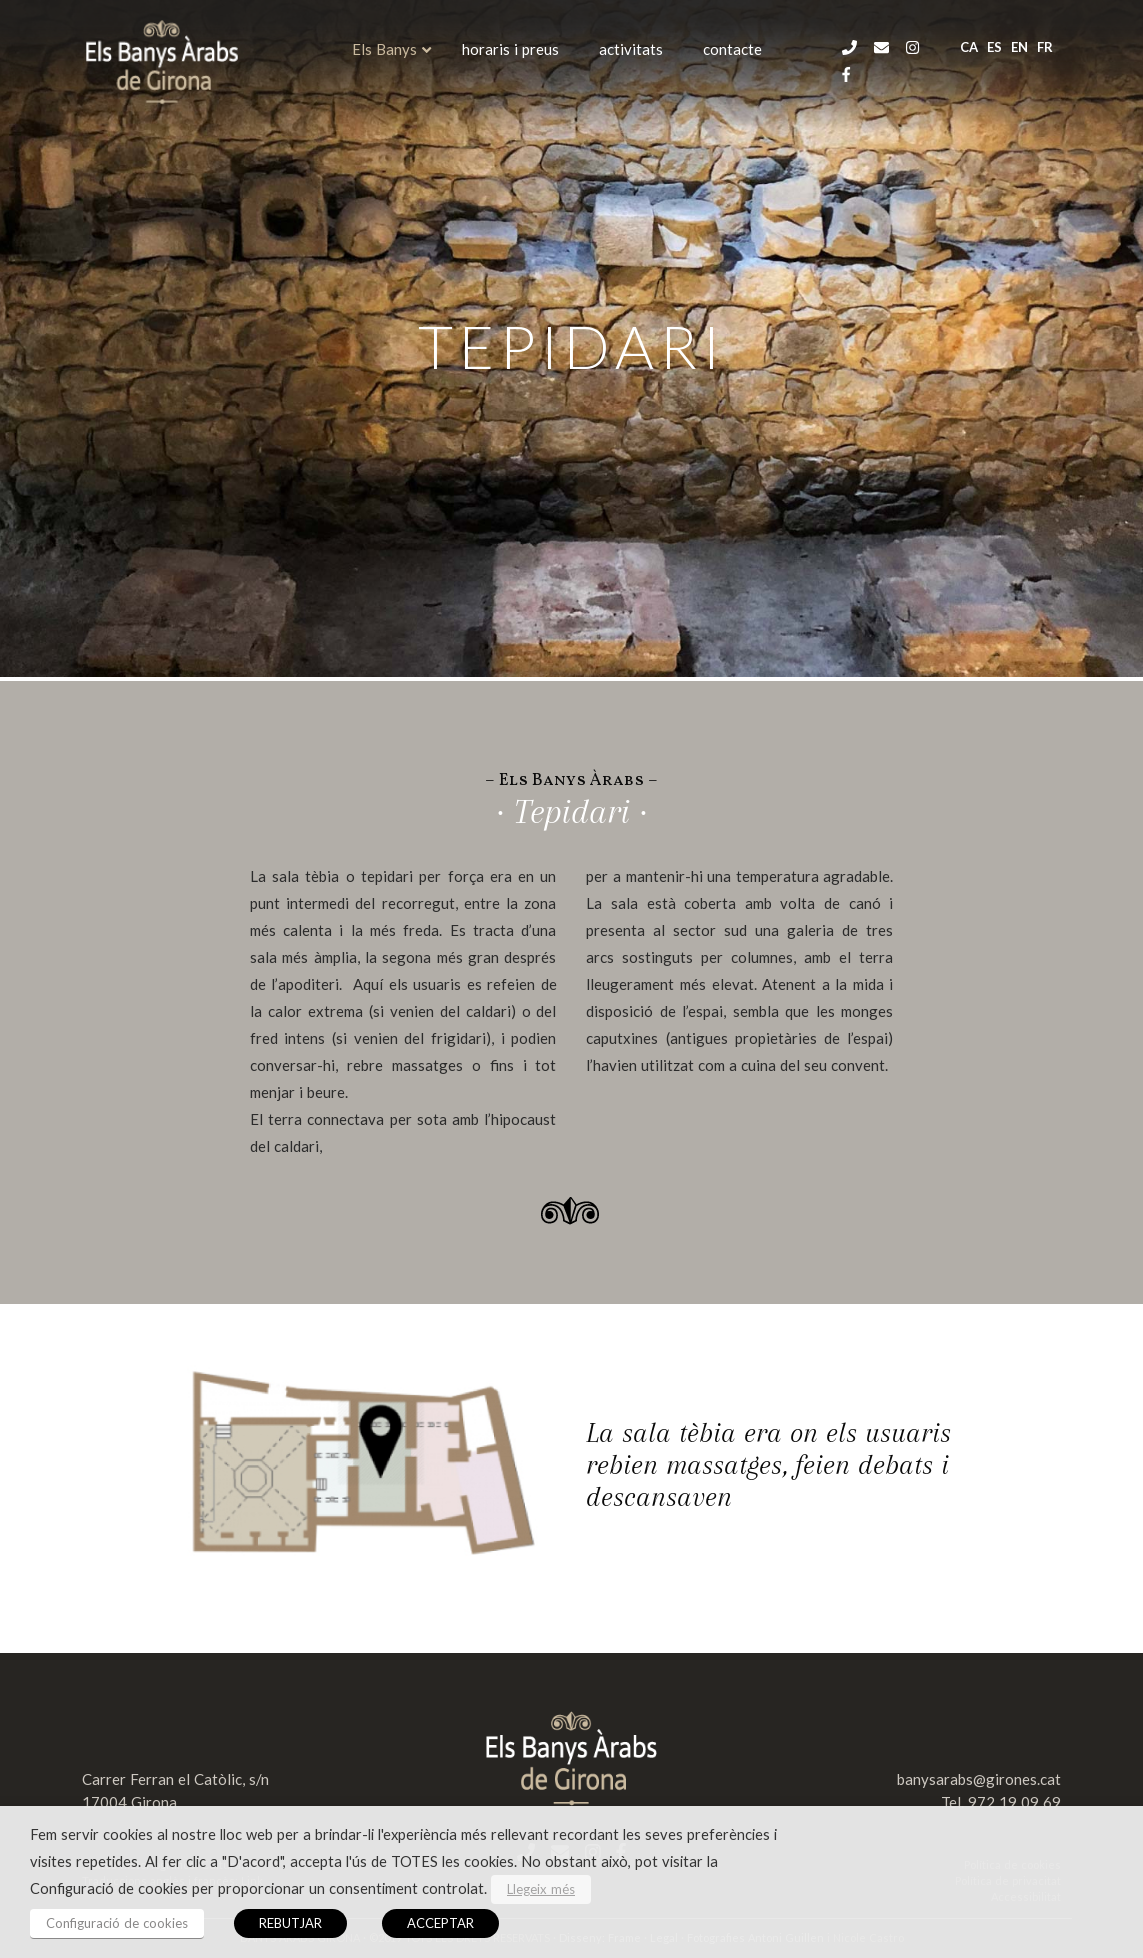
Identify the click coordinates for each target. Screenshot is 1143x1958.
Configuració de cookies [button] (117, 1923)
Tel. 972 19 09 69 (1001, 1802)
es (994, 47)
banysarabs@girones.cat (979, 1779)
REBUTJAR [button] (290, 1923)
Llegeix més (541, 1889)
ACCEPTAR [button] (440, 1923)
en (1019, 47)
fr (1045, 47)
